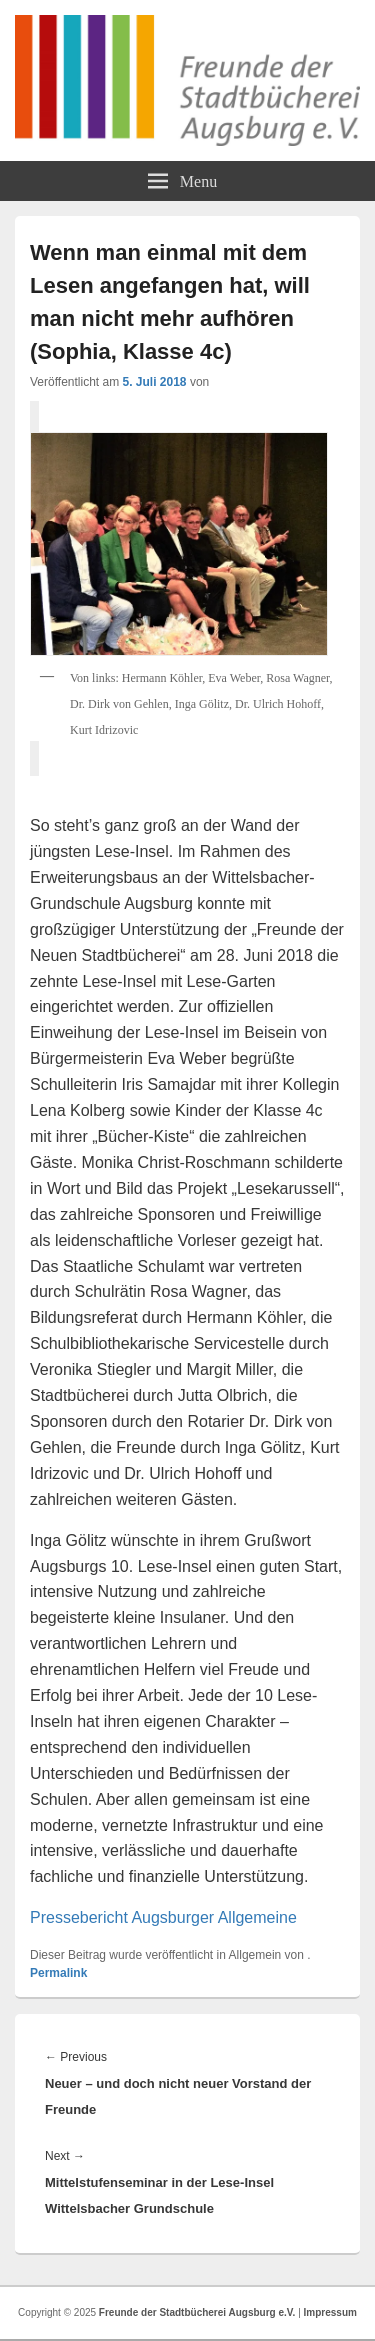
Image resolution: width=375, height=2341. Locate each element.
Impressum (330, 2312)
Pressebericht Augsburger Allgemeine (163, 1917)
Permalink (58, 1973)
